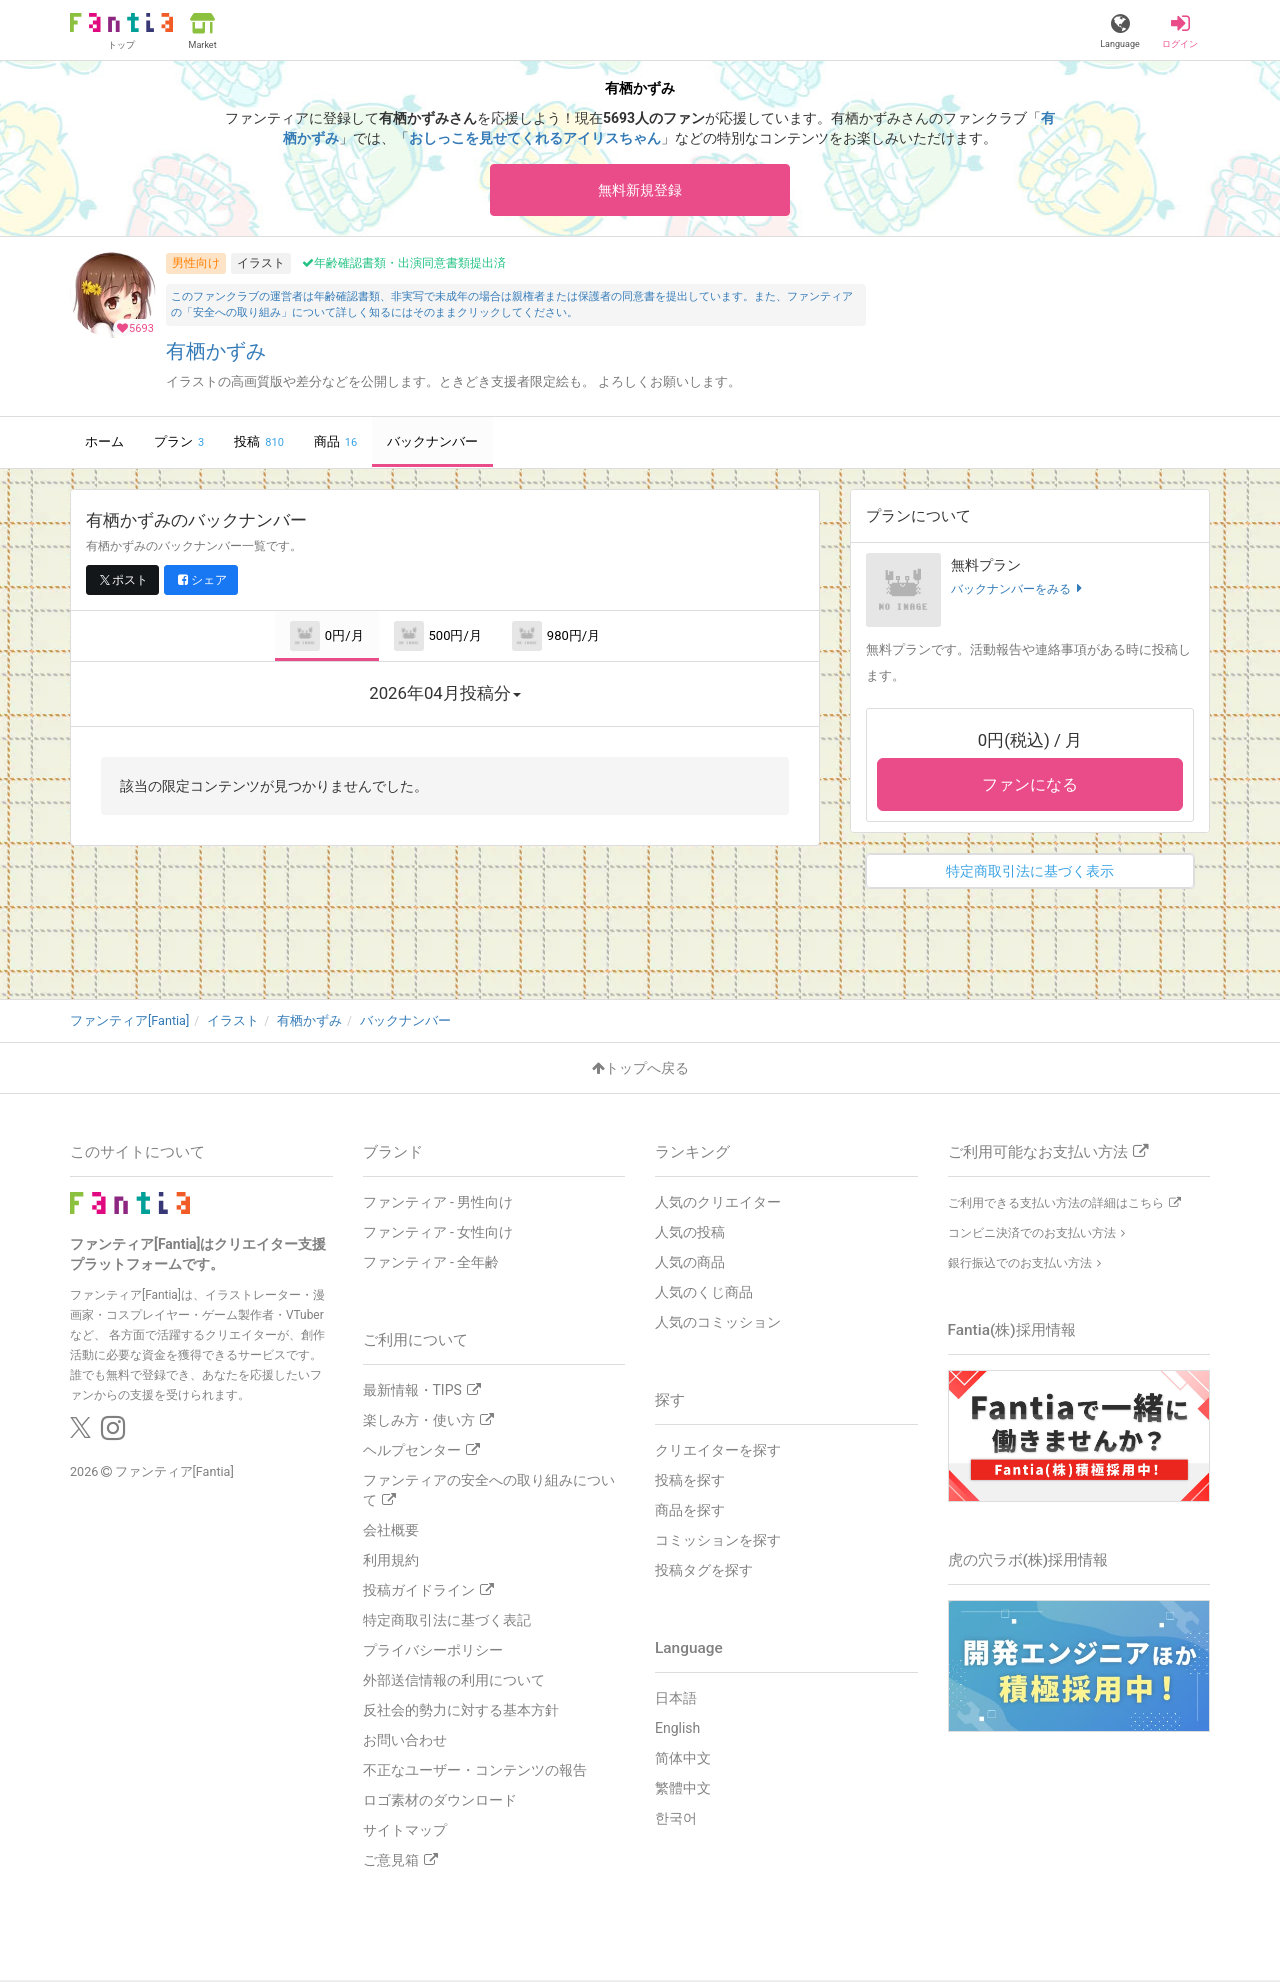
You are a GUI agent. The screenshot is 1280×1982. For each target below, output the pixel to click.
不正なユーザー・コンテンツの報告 (475, 1772)
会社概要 (391, 1532)
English (677, 1730)
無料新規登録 (640, 190)
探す (670, 1402)
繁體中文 (683, 1790)
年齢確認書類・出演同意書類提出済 (404, 266)
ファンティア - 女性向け (438, 1234)
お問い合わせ (405, 1742)
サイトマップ (405, 1832)
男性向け (196, 265)
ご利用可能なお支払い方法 (1048, 1154)
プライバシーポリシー (433, 1652)
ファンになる (1030, 787)
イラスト (261, 265)
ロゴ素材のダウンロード (440, 1802)
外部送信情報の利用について (454, 1682)
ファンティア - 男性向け (438, 1204)
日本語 (676, 1700)
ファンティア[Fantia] (174, 1473)
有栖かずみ (216, 354)
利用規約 (391, 1562)
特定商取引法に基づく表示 (1030, 874)
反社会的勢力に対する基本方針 (461, 1712)
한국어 (676, 1820)
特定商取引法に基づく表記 (447, 1622)
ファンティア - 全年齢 (431, 1264)
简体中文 (683, 1760)
